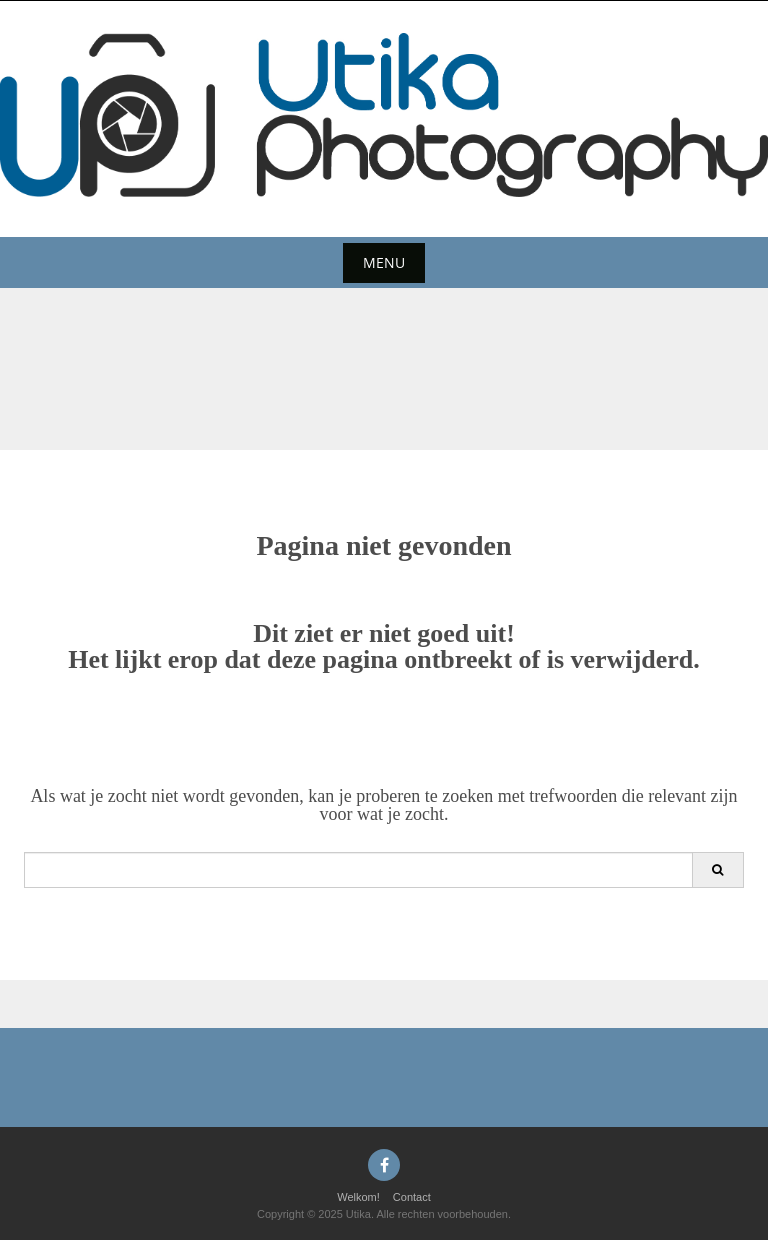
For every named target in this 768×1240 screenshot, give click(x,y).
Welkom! (358, 1197)
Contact (412, 1197)
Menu (384, 262)
